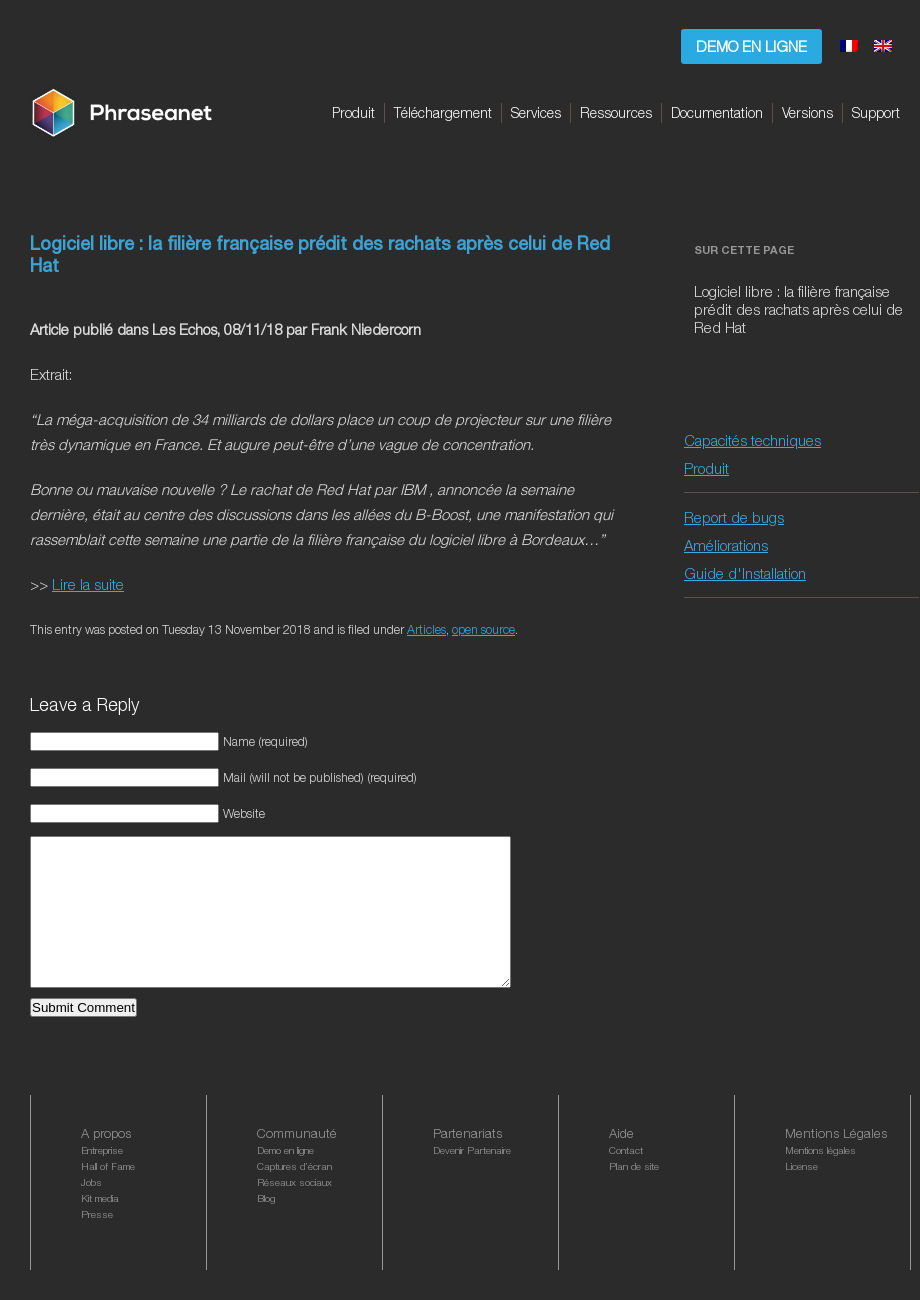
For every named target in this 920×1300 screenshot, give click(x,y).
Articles (426, 629)
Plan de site (634, 1196)
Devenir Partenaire (472, 1180)
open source (483, 629)
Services (536, 112)
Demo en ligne (751, 46)
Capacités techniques (752, 440)
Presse (97, 1244)
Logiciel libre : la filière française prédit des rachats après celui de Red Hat (798, 309)
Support (876, 112)
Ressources (616, 112)
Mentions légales (820, 1180)
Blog (266, 1228)
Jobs (91, 1212)
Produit (353, 112)
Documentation (717, 112)
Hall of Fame (108, 1196)
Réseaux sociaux (294, 1212)
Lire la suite (88, 584)
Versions (807, 112)
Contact (626, 1180)
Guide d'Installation (745, 573)
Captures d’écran (294, 1196)
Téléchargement (443, 112)
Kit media (100, 1228)
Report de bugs (734, 517)
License (801, 1196)
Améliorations (726, 545)
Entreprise (102, 1180)
